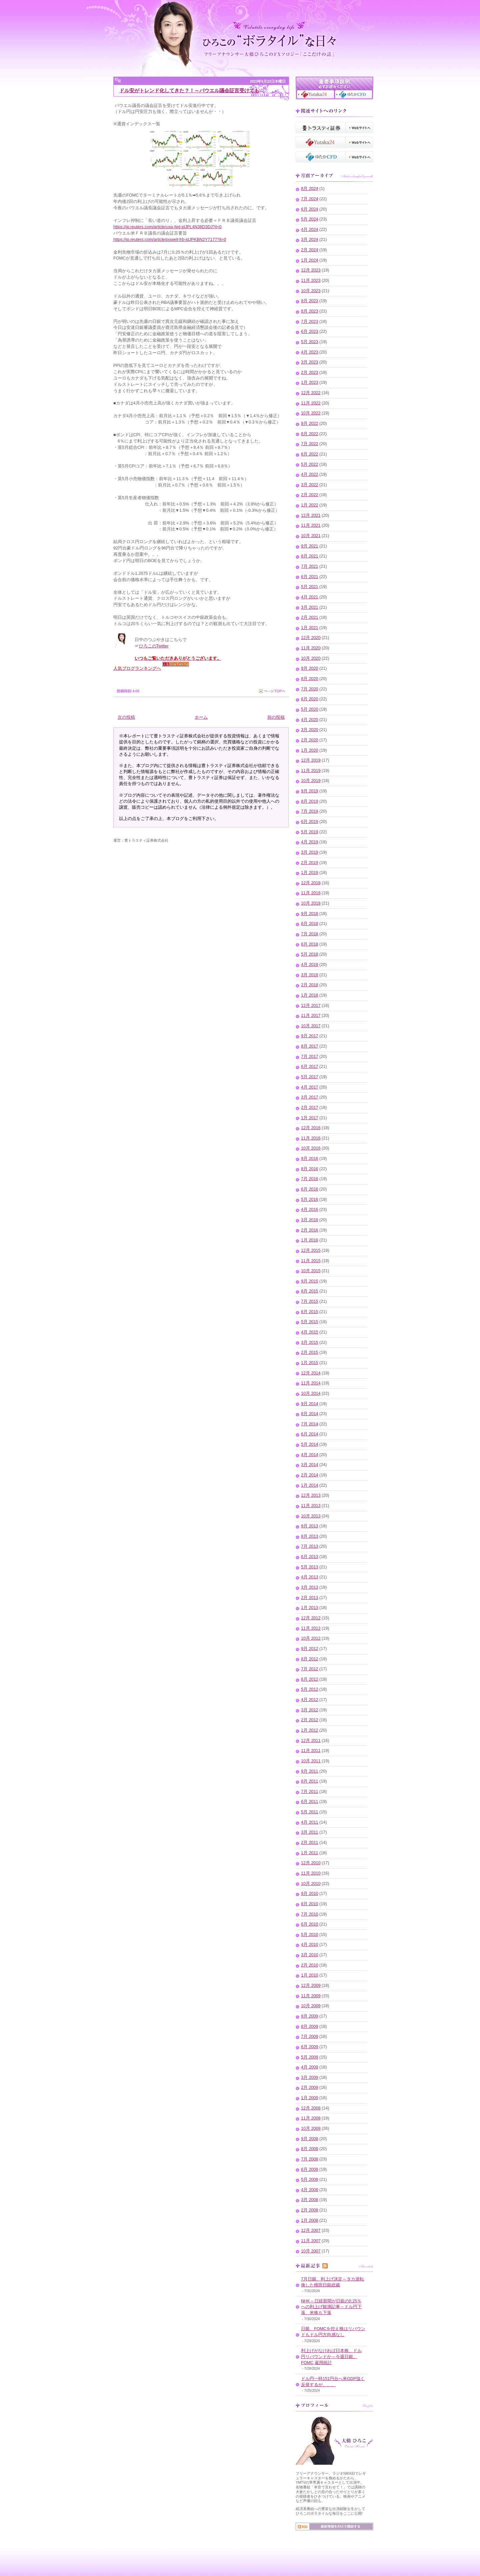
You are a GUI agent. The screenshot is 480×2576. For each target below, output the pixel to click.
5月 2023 (309, 342)
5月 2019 (309, 832)
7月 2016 (309, 1179)
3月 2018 (309, 975)
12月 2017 (311, 1005)
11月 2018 (311, 893)
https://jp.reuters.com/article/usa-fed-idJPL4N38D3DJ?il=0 (167, 227)
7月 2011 (309, 1791)
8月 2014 (309, 1413)
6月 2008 (309, 2169)
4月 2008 (309, 2189)
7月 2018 (309, 934)
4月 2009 (309, 2067)
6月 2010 (309, 1924)
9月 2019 (309, 791)
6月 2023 (309, 331)
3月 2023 (309, 362)
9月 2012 (309, 1648)
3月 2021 (309, 607)
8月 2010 (309, 1904)
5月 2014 (309, 1444)
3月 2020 (309, 729)
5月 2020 (309, 709)
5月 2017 (309, 1077)
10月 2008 (311, 2128)
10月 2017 (311, 1026)
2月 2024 (309, 250)
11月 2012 (311, 1628)
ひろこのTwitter (154, 646)
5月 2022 (309, 464)
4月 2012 (309, 1699)
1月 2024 (309, 260)
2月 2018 (309, 985)
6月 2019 (309, 821)
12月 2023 (311, 270)
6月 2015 (309, 1311)
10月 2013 (311, 1516)
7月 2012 (309, 1669)
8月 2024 (309, 188)
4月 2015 (309, 1332)
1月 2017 (309, 1118)
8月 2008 (309, 2149)
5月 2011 (309, 1812)
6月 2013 (309, 1556)
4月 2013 (309, 1577)
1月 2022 (309, 505)
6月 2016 (309, 1189)
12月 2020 (311, 637)
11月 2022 (311, 403)
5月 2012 (309, 1689)
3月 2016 (309, 1220)
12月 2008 (311, 2108)
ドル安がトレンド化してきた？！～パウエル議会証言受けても (189, 90)
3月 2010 (309, 1955)
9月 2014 (309, 1403)
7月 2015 (309, 1301)
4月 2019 (309, 842)
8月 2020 (309, 678)
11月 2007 (311, 2240)
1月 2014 (309, 1485)
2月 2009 (309, 2087)
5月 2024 (309, 219)
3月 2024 (309, 239)
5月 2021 (309, 586)
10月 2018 (311, 903)
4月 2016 (309, 1209)
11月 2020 (311, 648)
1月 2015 (309, 1362)
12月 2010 (311, 1863)
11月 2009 (311, 1996)
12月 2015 (311, 1250)
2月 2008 (309, 2210)
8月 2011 (309, 1781)
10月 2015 (311, 1271)
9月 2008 (309, 2139)
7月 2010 (309, 1914)
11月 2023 (311, 280)
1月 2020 (309, 750)
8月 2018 (309, 923)
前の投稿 (276, 717)
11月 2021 (311, 525)
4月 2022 (309, 474)
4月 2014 (309, 1454)
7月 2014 (309, 1424)
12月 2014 (311, 1373)
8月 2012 (309, 1659)
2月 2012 (309, 1720)
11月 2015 (311, 1261)
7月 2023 (309, 321)
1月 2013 (309, 1607)
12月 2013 (311, 1495)
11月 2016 (311, 1138)
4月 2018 (309, 964)
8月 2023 (309, 311)
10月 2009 (311, 2006)
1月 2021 (309, 627)
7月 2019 (309, 811)
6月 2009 (309, 2047)
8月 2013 (309, 1536)
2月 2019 (309, 862)
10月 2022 (311, 413)
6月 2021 (309, 576)
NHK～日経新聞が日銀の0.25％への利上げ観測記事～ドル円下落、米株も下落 (331, 2307)
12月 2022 (311, 393)
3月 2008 (309, 2199)
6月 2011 (309, 1801)
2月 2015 (309, 1352)
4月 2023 (309, 352)
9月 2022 (309, 423)
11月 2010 (311, 1873)
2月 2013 (309, 1597)
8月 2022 (309, 433)
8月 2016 (309, 1169)
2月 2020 (309, 740)
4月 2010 (309, 1944)
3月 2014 (309, 1464)
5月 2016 (309, 1199)
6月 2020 (309, 699)
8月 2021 (309, 556)
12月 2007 (311, 2230)
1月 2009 (309, 2098)
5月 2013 (309, 1567)
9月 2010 (309, 1893)
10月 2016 (311, 1148)
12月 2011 (311, 1740)
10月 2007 (311, 2251)
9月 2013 (309, 1526)
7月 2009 (309, 2036)
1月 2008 (309, 2220)
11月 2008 (311, 2118)
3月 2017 (309, 1097)
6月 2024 (309, 209)
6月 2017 (309, 1066)
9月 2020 (309, 668)
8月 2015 (309, 1291)
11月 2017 (311, 1015)
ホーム (201, 717)
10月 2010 (311, 1883)
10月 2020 (311, 658)
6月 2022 (309, 454)
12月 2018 (311, 883)
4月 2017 (309, 1087)
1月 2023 (309, 382)
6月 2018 (309, 944)
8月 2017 (309, 1046)
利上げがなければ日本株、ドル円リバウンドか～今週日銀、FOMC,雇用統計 (331, 2356)
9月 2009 (309, 2016)
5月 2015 (309, 1321)
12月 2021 (311, 515)
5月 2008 (309, 2179)
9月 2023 (309, 301)
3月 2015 (309, 1342)
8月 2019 (309, 801)
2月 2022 (309, 494)
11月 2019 (311, 770)
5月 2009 (309, 2057)
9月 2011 (309, 1771)
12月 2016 (311, 1128)
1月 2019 (309, 872)
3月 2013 (309, 1587)
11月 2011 (311, 1750)
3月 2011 (309, 1832)
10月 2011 (311, 1761)
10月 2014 (311, 1393)
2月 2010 (309, 1965)
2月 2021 (309, 617)
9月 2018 (309, 913)
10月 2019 (311, 780)
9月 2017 (309, 1036)
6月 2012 (309, 1679)
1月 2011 (309, 1853)
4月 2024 (309, 229)
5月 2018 (309, 954)
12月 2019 (311, 760)
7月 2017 (309, 1056)
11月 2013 (311, 1505)
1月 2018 (309, 995)
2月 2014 (309, 1475)
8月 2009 (309, 2026)
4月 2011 (309, 1822)
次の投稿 (126, 717)
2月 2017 (309, 1107)
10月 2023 (311, 291)
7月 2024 (309, 199)
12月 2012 (311, 1618)
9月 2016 (309, 1158)
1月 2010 (309, 1975)
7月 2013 (309, 1546)
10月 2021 (311, 535)
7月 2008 (309, 2159)
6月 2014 (309, 1434)
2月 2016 (309, 1230)
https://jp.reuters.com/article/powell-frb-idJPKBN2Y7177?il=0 (169, 239)
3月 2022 (309, 484)
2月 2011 (309, 1842)
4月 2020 (309, 719)
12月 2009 (311, 1985)
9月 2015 (309, 1281)
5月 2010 (309, 1934)
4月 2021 (309, 597)
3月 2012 (309, 1710)
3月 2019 (309, 852)
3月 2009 (309, 2077)
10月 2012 (311, 1638)
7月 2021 (309, 566)
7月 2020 (309, 689)
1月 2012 (309, 1730)
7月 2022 (309, 443)
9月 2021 (309, 546)
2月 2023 (309, 372)
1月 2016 (309, 1240)
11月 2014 (311, 1383)
